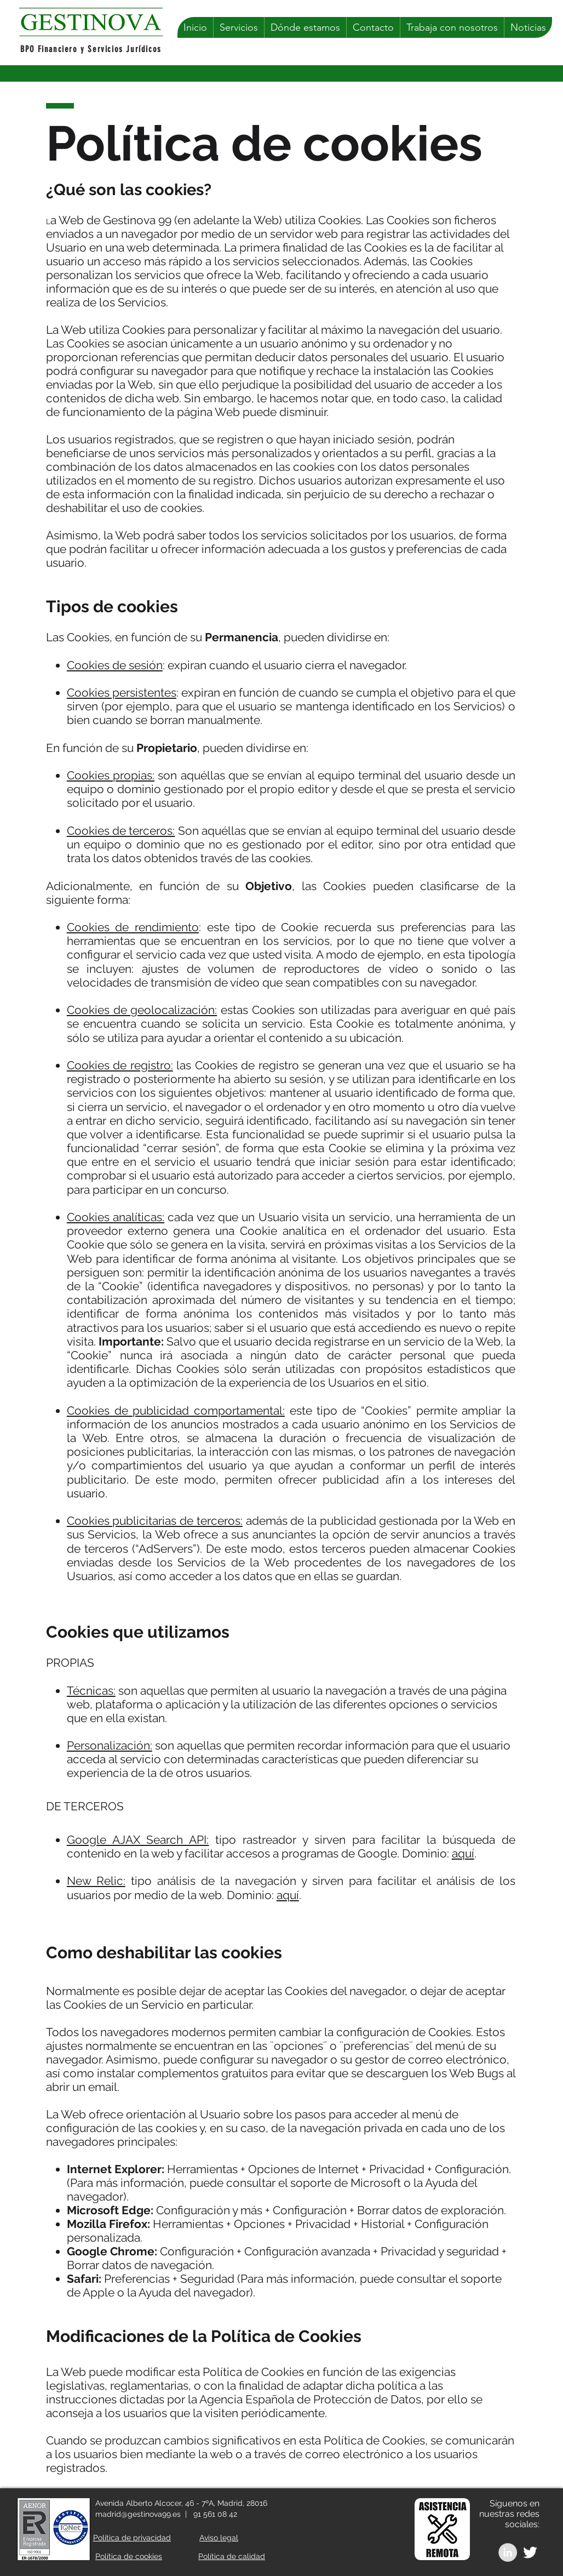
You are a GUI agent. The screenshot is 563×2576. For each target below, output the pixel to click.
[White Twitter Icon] (530, 2552)
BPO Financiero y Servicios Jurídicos (91, 49)
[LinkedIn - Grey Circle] (507, 2552)
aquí (463, 1853)
